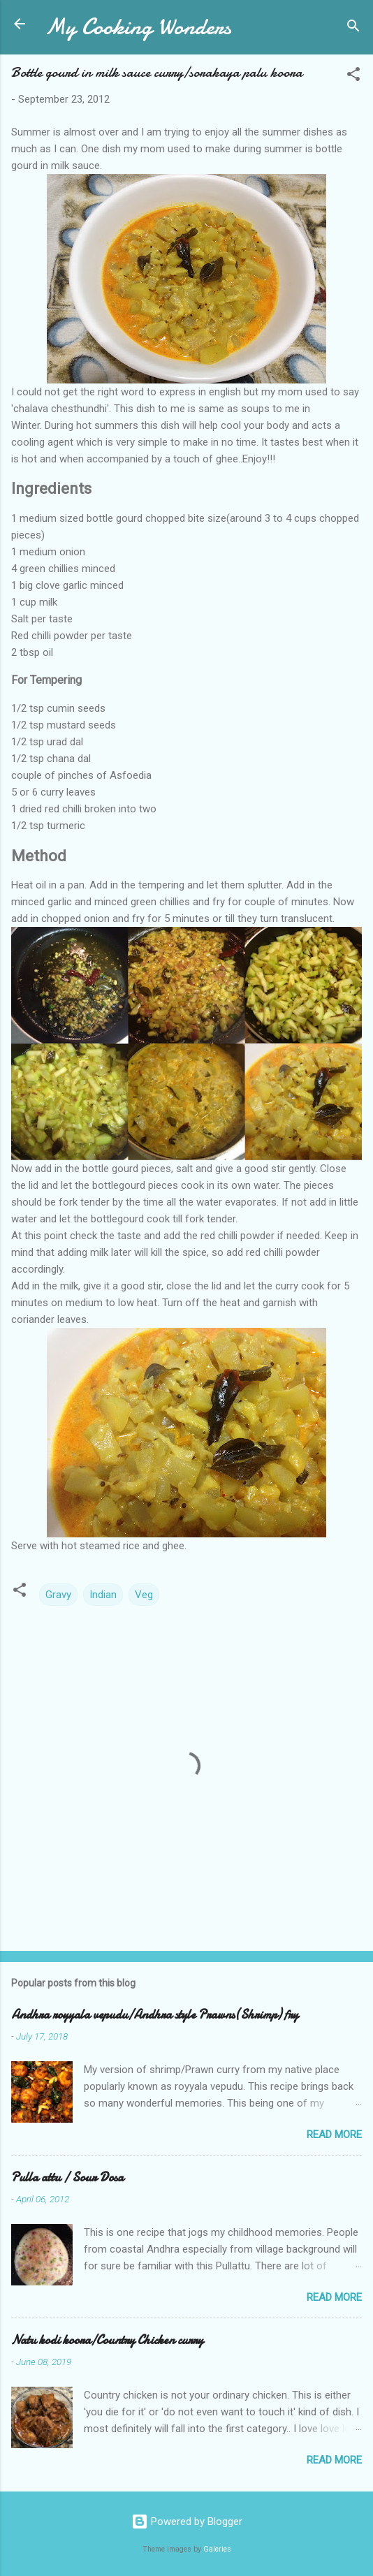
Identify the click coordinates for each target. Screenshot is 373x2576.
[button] (353, 76)
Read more (334, 2134)
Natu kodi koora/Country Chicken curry (107, 2340)
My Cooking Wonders (138, 27)
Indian (103, 1594)
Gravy (58, 1594)
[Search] (353, 28)
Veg (144, 1594)
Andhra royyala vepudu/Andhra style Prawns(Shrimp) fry (154, 2015)
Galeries (217, 2549)
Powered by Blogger (186, 2521)
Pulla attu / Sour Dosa (67, 2177)
